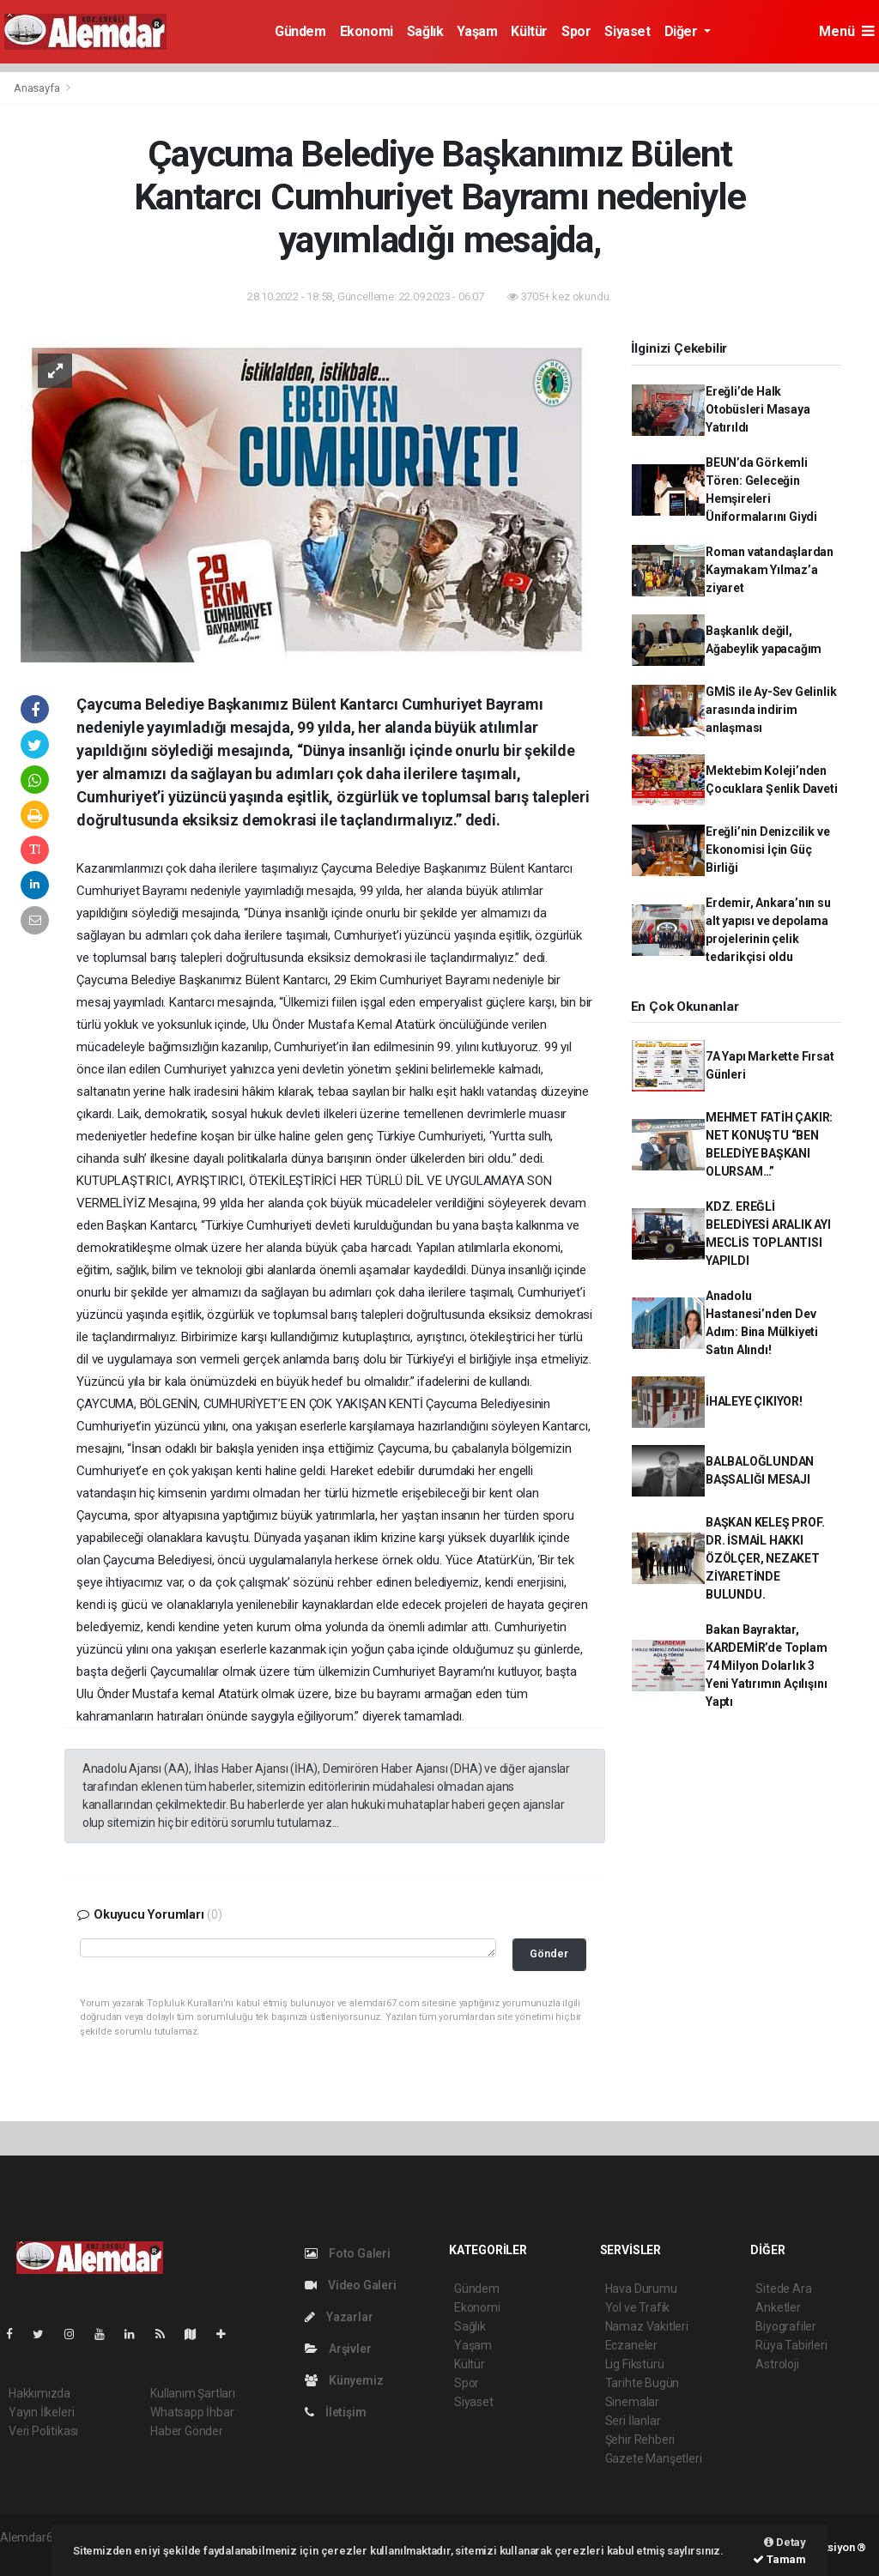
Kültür (529, 31)
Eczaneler (631, 2345)
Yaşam (477, 31)
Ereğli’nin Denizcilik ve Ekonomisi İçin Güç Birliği (767, 849)
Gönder (549, 1953)
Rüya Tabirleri (791, 2345)
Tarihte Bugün (642, 2383)
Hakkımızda (39, 2393)
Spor (576, 31)
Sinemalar (632, 2402)
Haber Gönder (186, 2431)
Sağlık (425, 31)
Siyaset (627, 31)
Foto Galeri (348, 2253)
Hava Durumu (641, 2288)
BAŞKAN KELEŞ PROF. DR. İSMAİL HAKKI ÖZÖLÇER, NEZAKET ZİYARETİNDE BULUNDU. (765, 1558)
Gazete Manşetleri (653, 2458)
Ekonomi (366, 31)
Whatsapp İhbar (191, 2412)
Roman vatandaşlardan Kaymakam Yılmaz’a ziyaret (770, 570)
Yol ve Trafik (637, 2307)
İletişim (335, 2412)
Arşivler (338, 2348)
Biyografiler (785, 2326)
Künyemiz (344, 2380)
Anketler (777, 2307)
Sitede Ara (783, 2288)
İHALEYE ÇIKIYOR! (754, 1401)
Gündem (300, 31)
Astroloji (776, 2364)
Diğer (682, 31)
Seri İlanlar (633, 2421)
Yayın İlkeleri (41, 2412)
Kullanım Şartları (192, 2393)
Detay (785, 2542)
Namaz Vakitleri (646, 2326)
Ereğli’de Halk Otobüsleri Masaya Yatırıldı (758, 409)
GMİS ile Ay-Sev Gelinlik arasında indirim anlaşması (771, 710)
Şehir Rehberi (640, 2439)
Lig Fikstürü (634, 2364)
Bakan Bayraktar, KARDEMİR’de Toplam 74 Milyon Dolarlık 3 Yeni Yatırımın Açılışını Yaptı (766, 1665)
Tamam (779, 2559)
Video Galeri (350, 2285)
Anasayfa (38, 88)
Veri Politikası (43, 2431)
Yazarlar (339, 2317)
